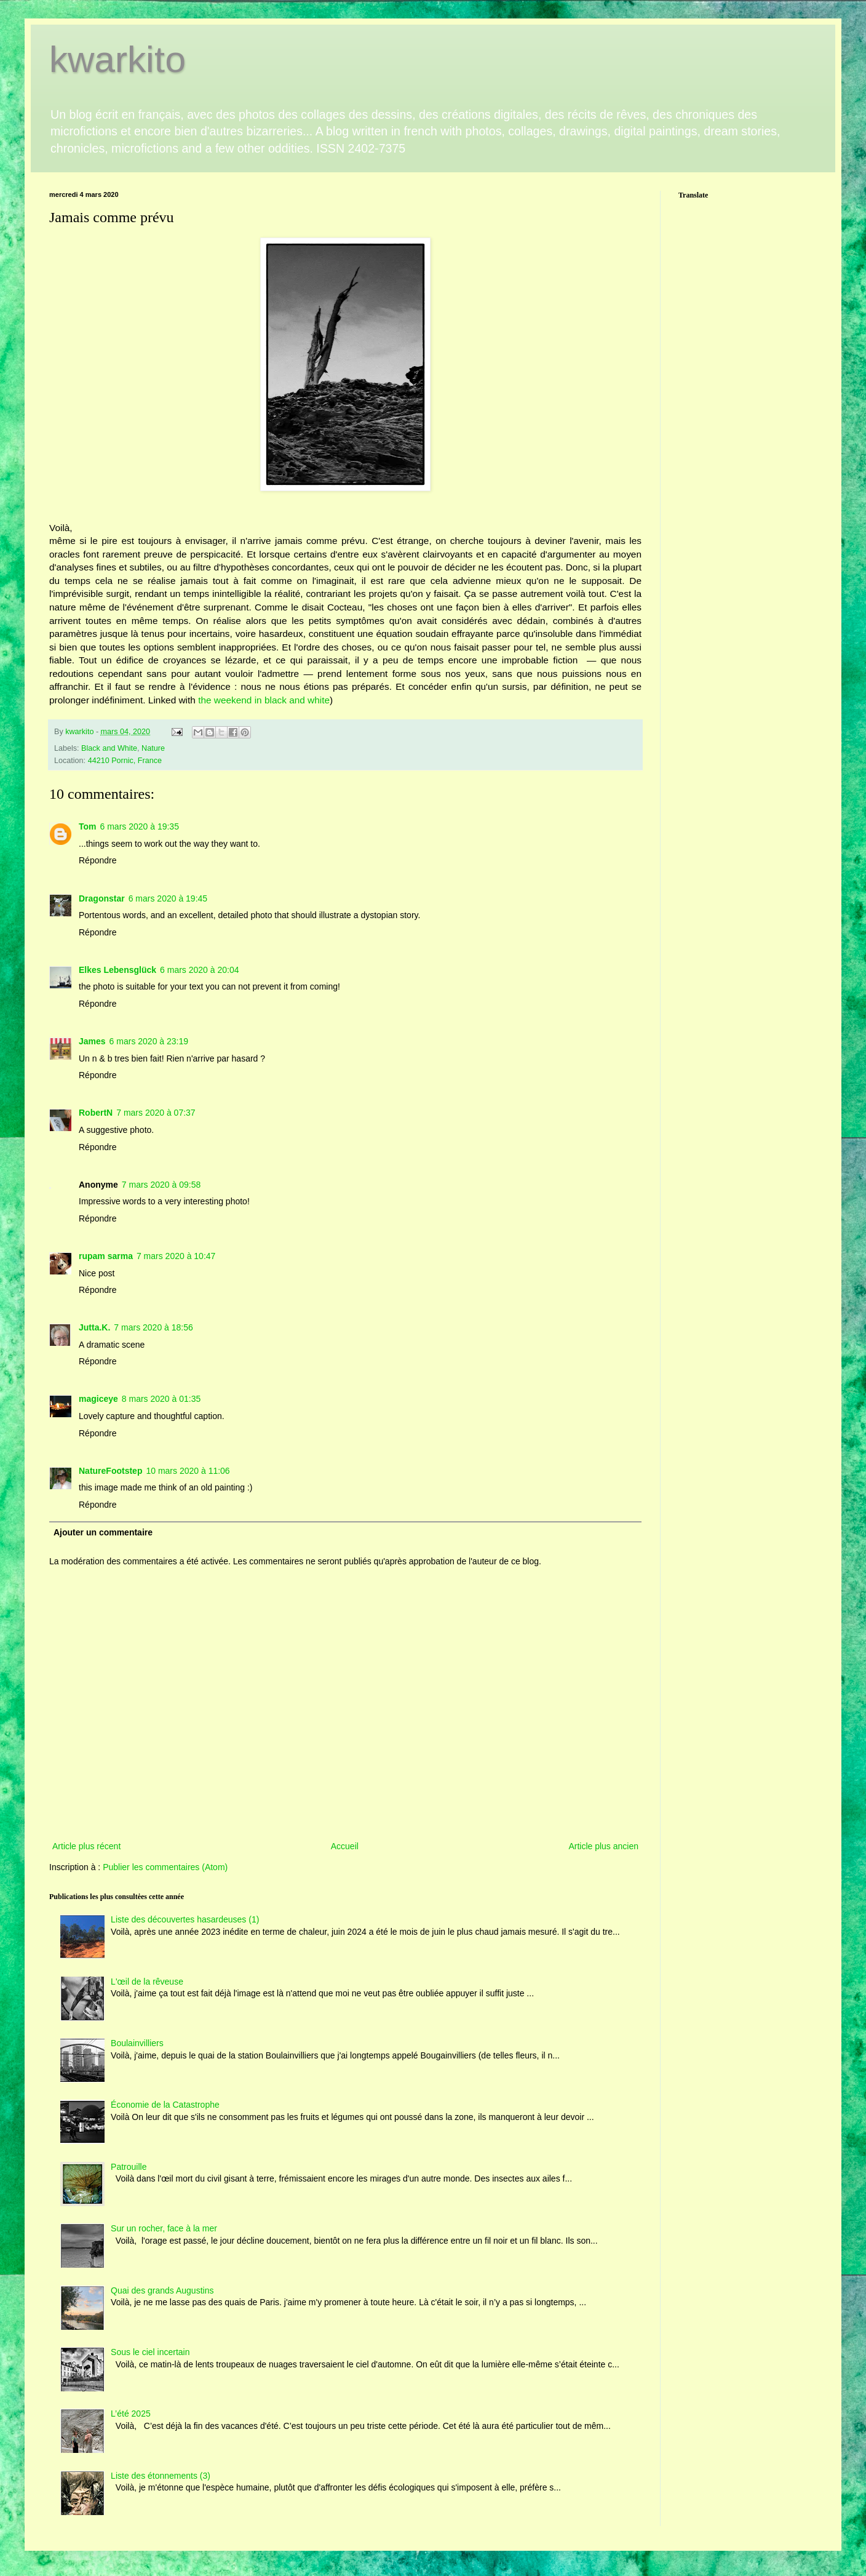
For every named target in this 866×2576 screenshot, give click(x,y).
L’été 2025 (131, 2413)
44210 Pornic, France (125, 760)
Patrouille (128, 2167)
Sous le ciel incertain (150, 2352)
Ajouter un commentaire (103, 1532)
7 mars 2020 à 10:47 (176, 1256)
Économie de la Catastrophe (165, 2105)
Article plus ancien (603, 1846)
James (92, 1041)
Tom (88, 826)
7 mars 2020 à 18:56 (153, 1327)
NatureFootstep (110, 1471)
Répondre (98, 860)
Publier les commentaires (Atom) (165, 1867)
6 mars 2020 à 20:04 (199, 970)
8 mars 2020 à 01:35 (161, 1399)
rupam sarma (106, 1256)
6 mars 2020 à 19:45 (168, 898)
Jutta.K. (94, 1327)
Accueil (345, 1846)
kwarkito (117, 59)
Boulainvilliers (137, 2043)
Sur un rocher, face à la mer (164, 2228)
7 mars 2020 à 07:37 (155, 1113)
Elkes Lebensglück (117, 970)
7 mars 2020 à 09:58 (161, 1185)
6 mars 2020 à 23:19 (148, 1041)
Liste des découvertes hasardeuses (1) (185, 1919)
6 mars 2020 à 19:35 (139, 826)
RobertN (96, 1113)
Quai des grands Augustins (162, 2290)
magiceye (98, 1399)
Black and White (109, 748)
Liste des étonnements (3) (160, 2476)
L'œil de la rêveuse (147, 1981)
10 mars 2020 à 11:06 (187, 1471)
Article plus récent (86, 1846)
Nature (153, 748)
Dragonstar (102, 898)
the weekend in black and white (264, 700)
